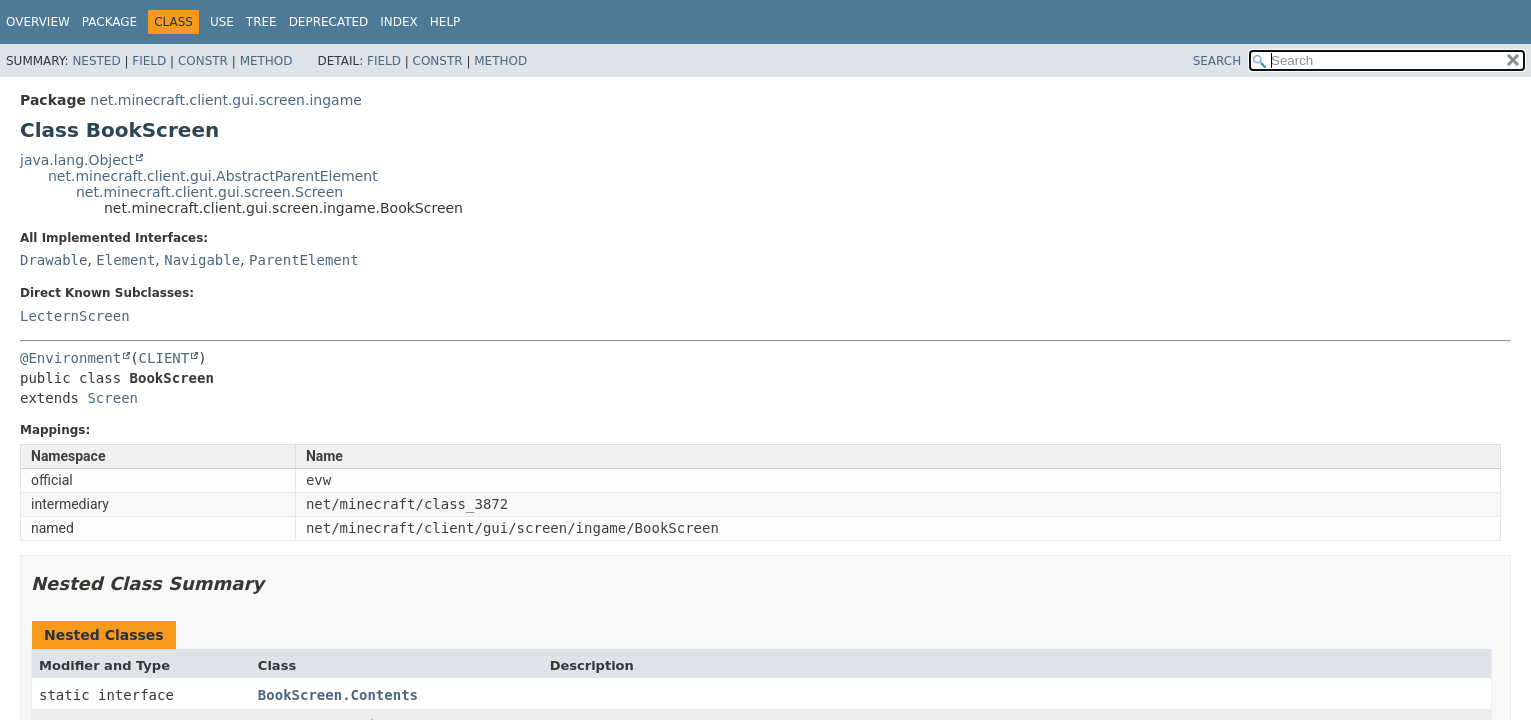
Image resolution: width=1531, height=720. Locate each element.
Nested (96, 61)
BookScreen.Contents (338, 695)
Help (445, 22)
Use (222, 22)
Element (125, 260)
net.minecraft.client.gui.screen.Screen (209, 192)
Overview (38, 22)
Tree (261, 22)
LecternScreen (75, 316)
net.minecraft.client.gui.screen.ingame (226, 100)
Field (149, 61)
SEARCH (1217, 61)
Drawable (53, 260)
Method (266, 61)
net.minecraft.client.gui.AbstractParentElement (213, 176)
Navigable (202, 260)
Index (399, 22)
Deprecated (329, 22)
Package (109, 22)
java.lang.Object (77, 160)
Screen (112, 398)
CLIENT (164, 358)
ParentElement (304, 260)
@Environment (70, 358)
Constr (203, 61)
